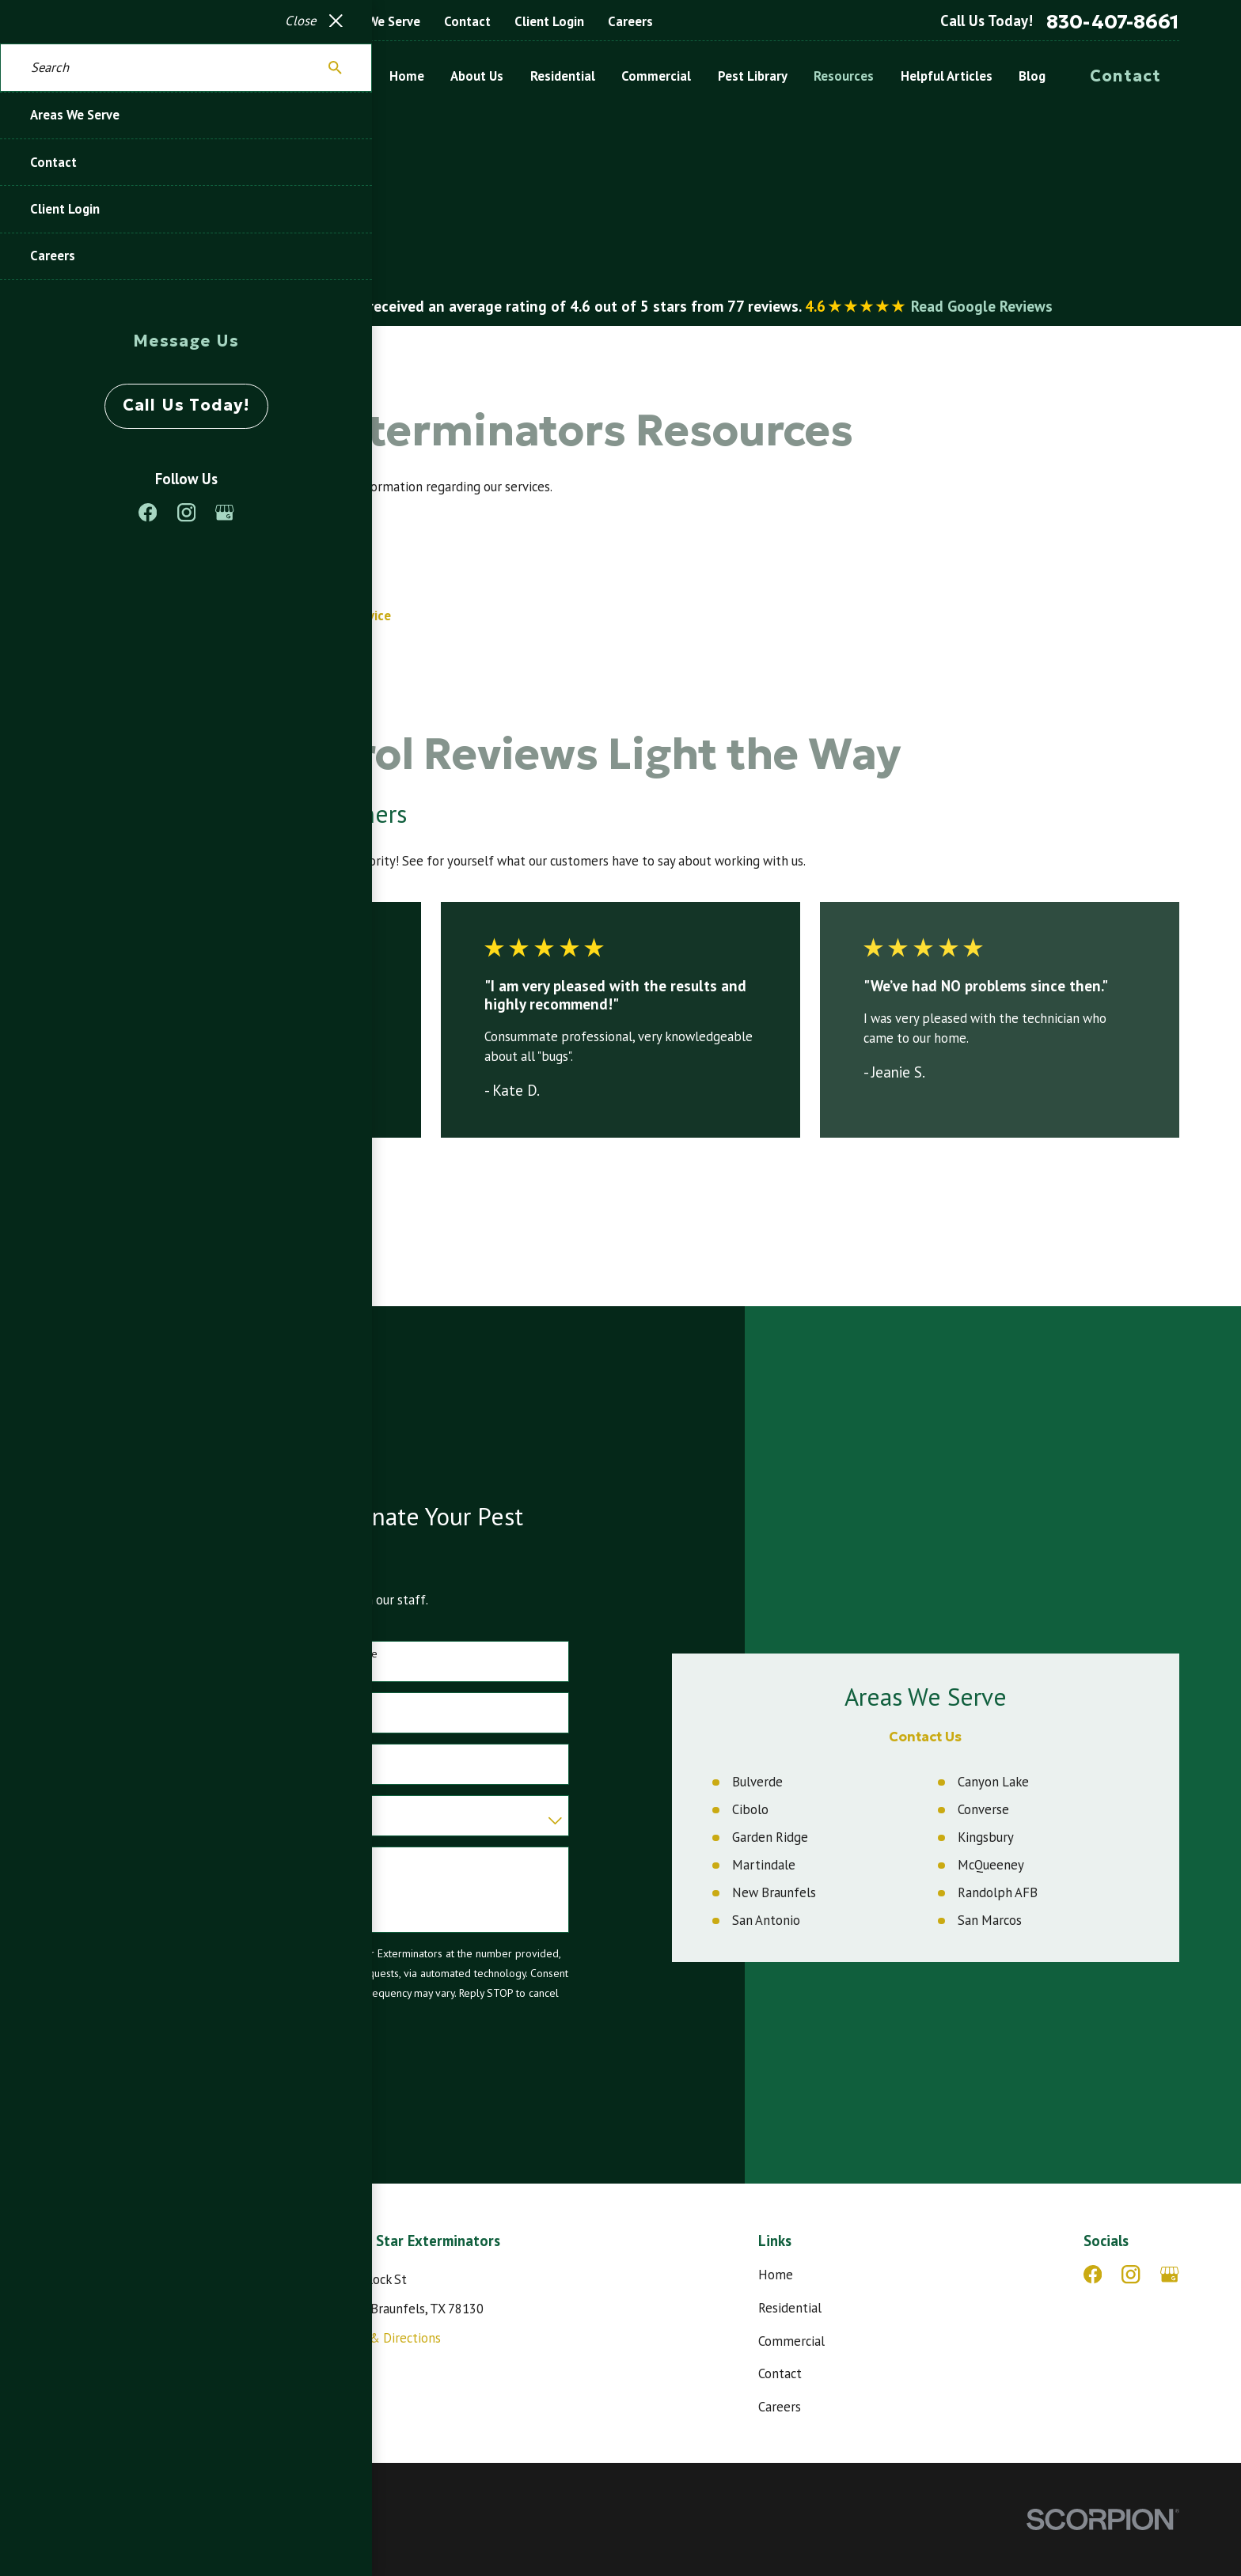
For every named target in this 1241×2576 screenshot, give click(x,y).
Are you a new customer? (111, 1808)
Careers (630, 21)
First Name (76, 1654)
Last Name (334, 1654)
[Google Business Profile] (1169, 2274)
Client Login (549, 21)
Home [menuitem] (406, 76)
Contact (467, 21)
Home (775, 2274)
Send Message (124, 2069)
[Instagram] (1130, 2274)
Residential (790, 2308)
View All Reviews (154, 1191)
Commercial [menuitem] (656, 76)
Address (70, 1756)
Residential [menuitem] (562, 76)
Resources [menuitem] (844, 76)
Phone (66, 1705)
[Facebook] (1093, 2274)
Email (322, 1705)
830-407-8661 (1112, 22)
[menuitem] (82, 2544)
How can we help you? (105, 1859)
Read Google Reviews (982, 306)
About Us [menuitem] (476, 76)
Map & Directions (391, 2338)
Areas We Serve (375, 21)
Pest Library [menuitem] (752, 76)
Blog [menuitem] (1032, 76)
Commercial (791, 2341)
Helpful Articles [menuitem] (946, 76)
